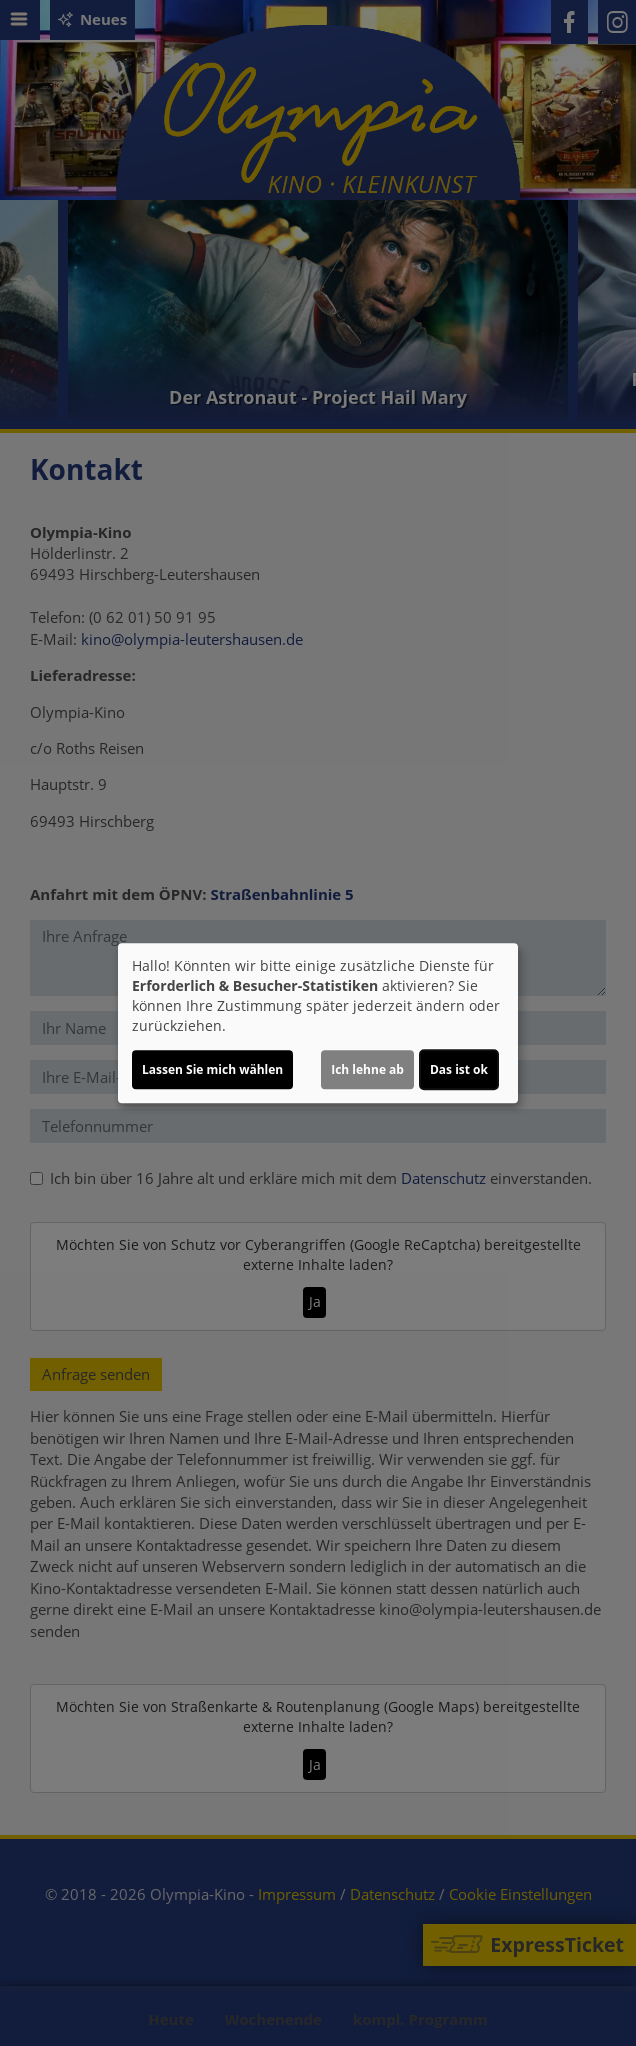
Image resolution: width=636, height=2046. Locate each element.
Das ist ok (459, 1069)
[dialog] (318, 1023)
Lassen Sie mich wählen (212, 1069)
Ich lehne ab (367, 1069)
